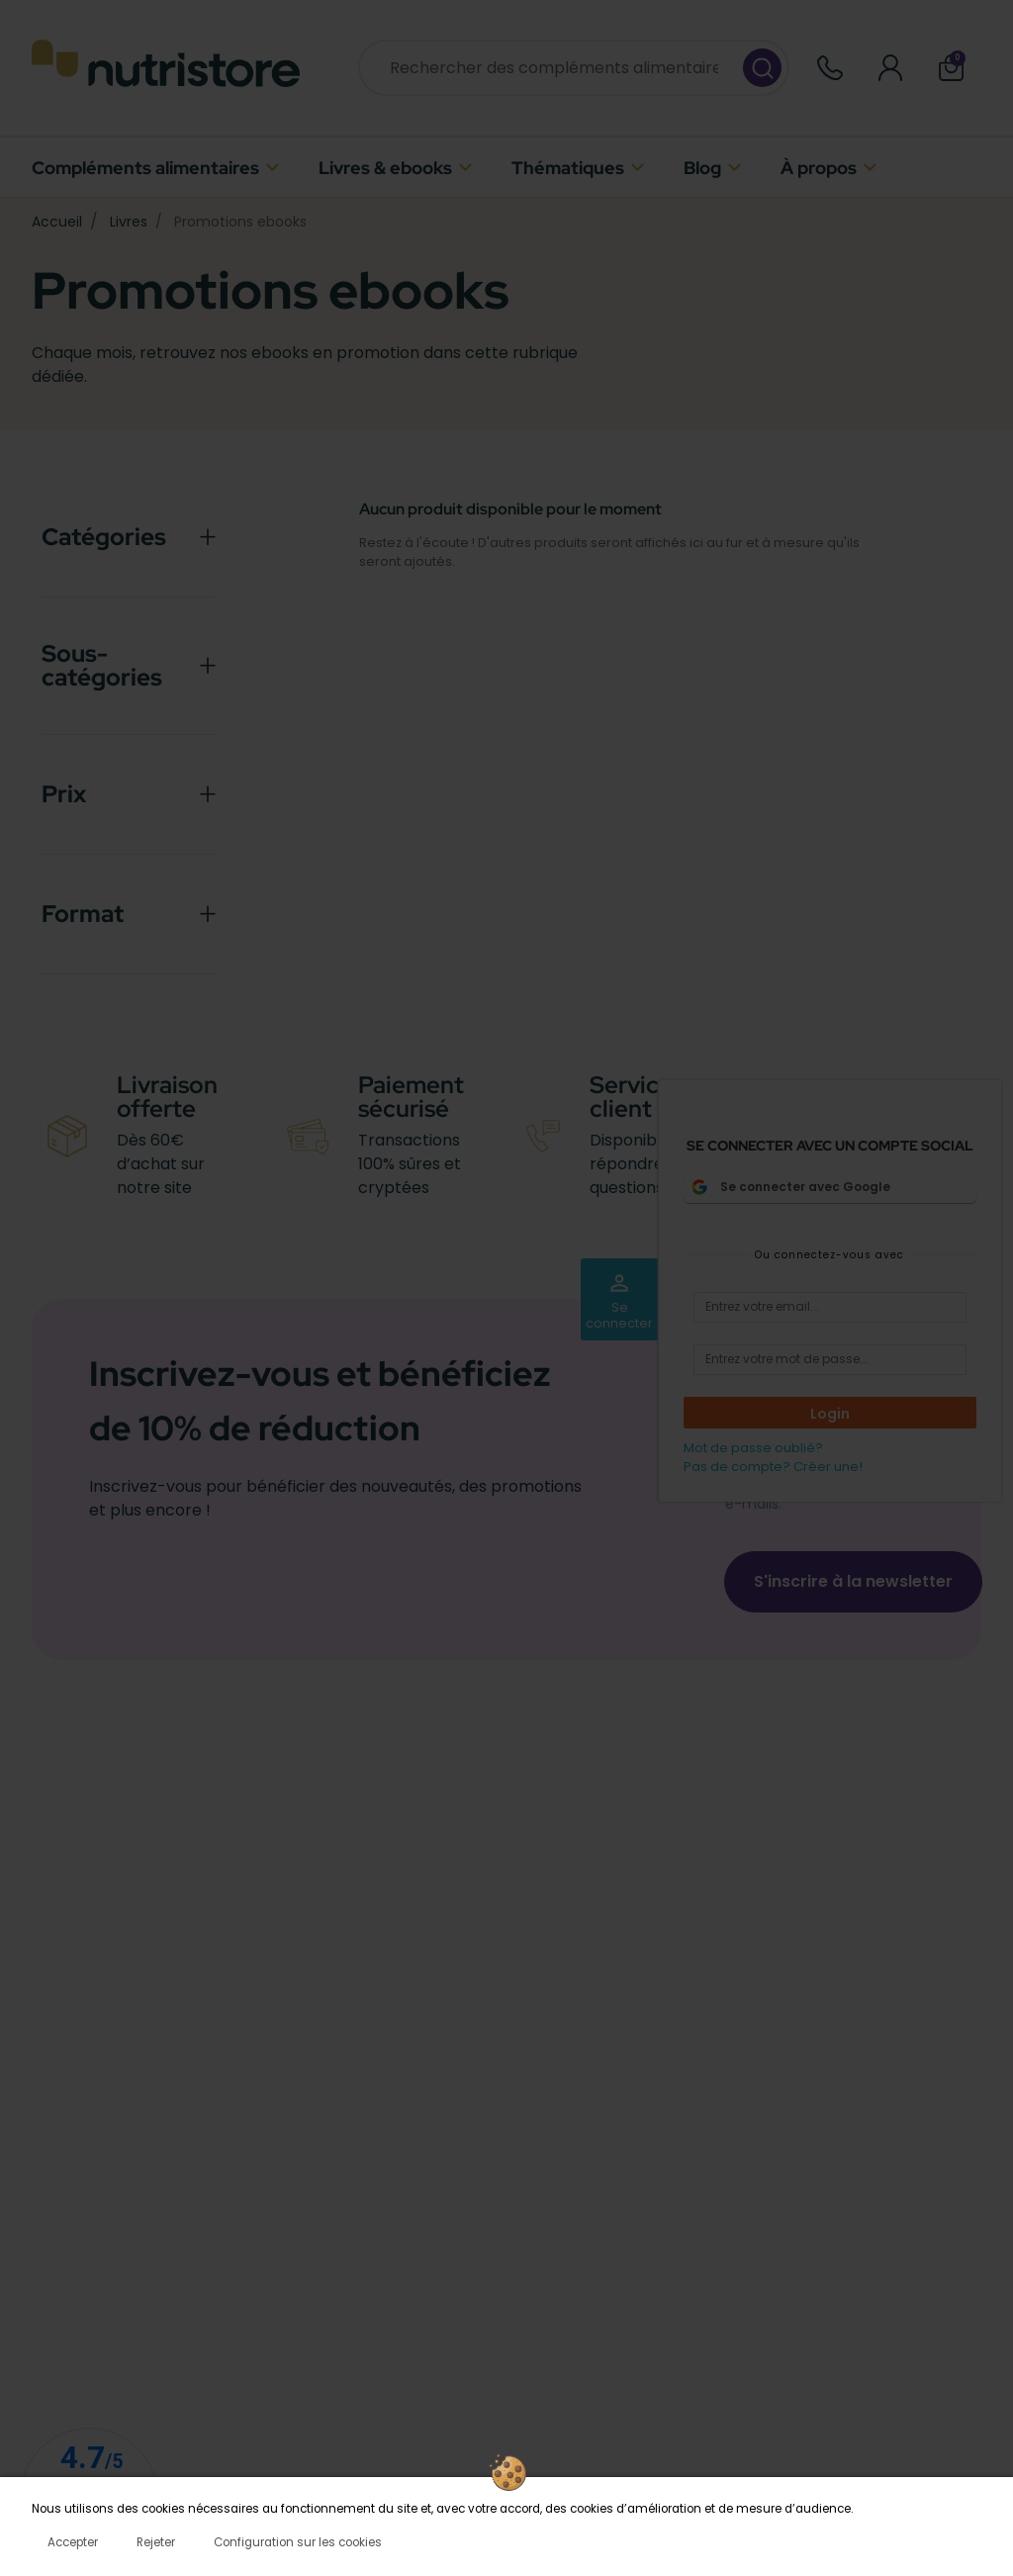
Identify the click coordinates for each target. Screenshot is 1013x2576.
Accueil (57, 221)
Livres (128, 221)
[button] (951, 67)
